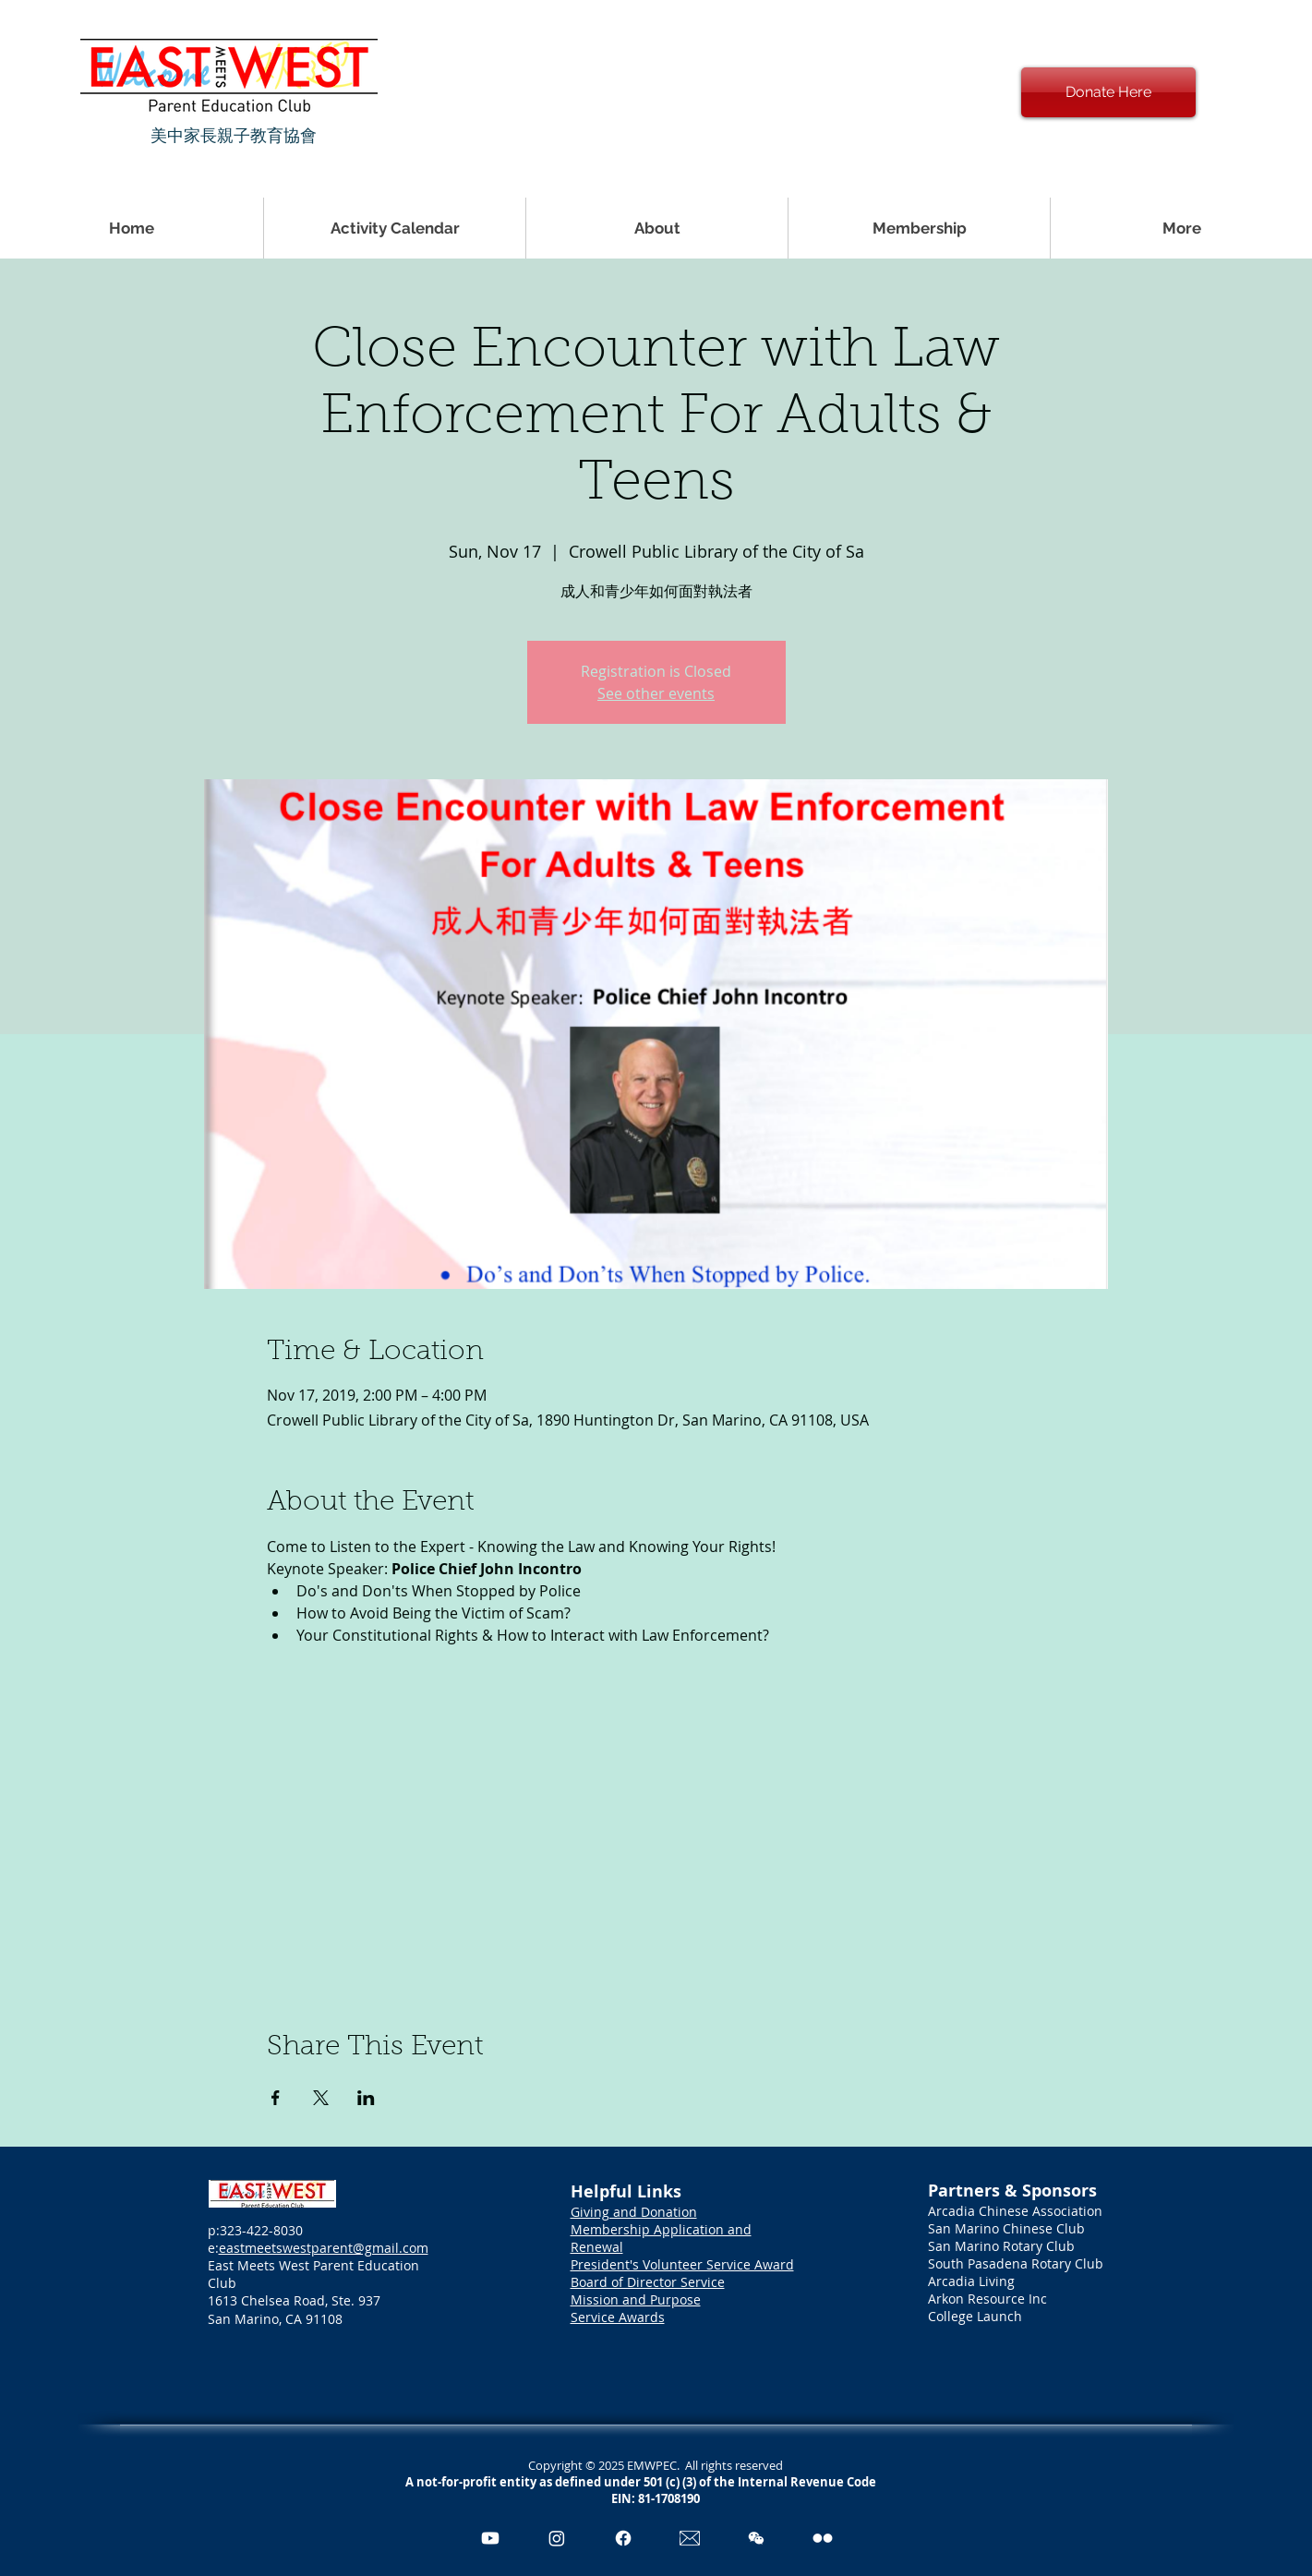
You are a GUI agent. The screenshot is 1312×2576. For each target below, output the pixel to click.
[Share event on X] (321, 2097)
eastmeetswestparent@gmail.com (323, 2248)
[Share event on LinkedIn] (366, 2097)
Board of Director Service (648, 2282)
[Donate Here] (1108, 92)
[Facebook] (623, 2538)
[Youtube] (490, 2538)
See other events (656, 693)
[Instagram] (557, 2538)
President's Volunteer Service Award (682, 2264)
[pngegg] (756, 2538)
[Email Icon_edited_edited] (690, 2538)
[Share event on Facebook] (275, 2097)
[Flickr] (822, 2538)
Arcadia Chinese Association (1015, 2211)
